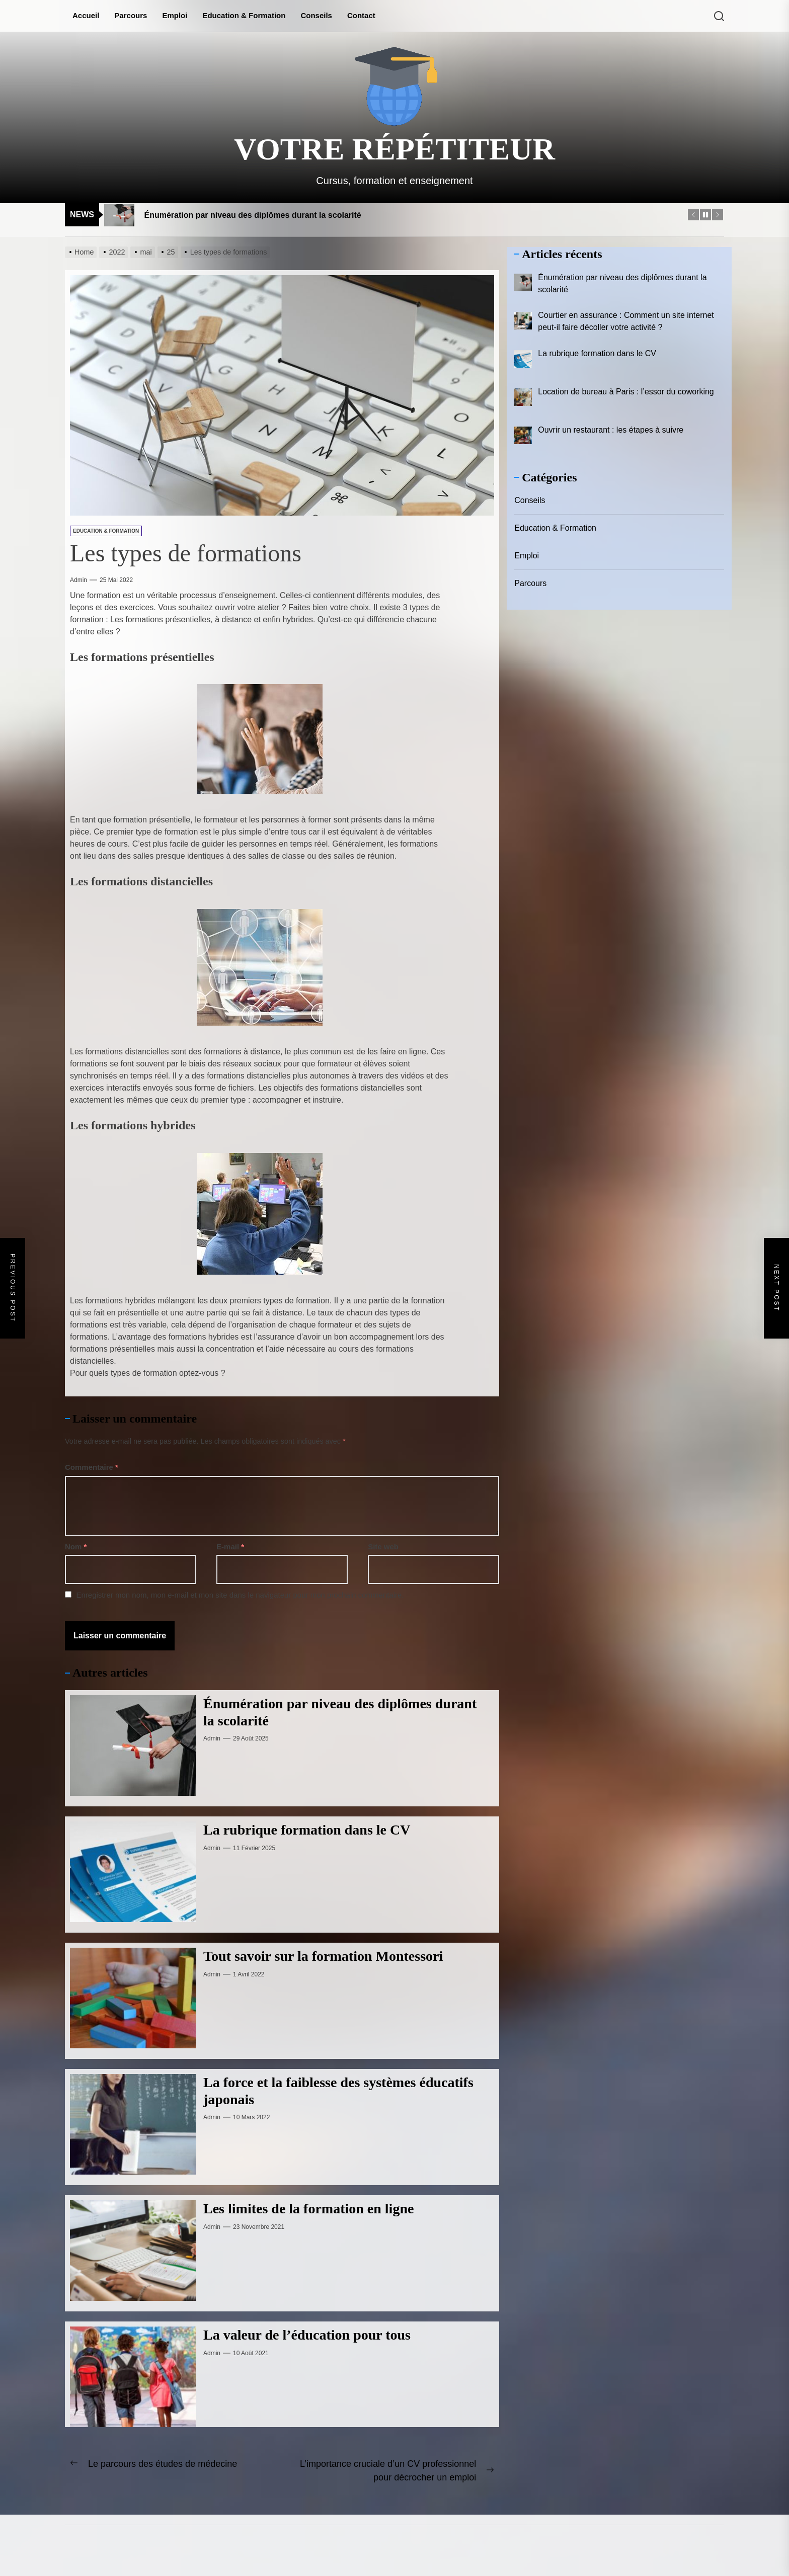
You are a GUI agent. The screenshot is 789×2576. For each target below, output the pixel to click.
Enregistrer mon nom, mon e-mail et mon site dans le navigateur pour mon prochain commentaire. (240, 1595)
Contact (361, 15)
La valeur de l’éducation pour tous (307, 2335)
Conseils (316, 15)
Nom (76, 1546)
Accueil (85, 15)
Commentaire (91, 1467)
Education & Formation (243, 15)
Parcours (130, 15)
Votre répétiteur (394, 149)
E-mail (230, 1546)
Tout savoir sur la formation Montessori (323, 1956)
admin (78, 580)
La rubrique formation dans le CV (306, 1830)
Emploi (174, 15)
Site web (383, 1546)
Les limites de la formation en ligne (308, 2208)
